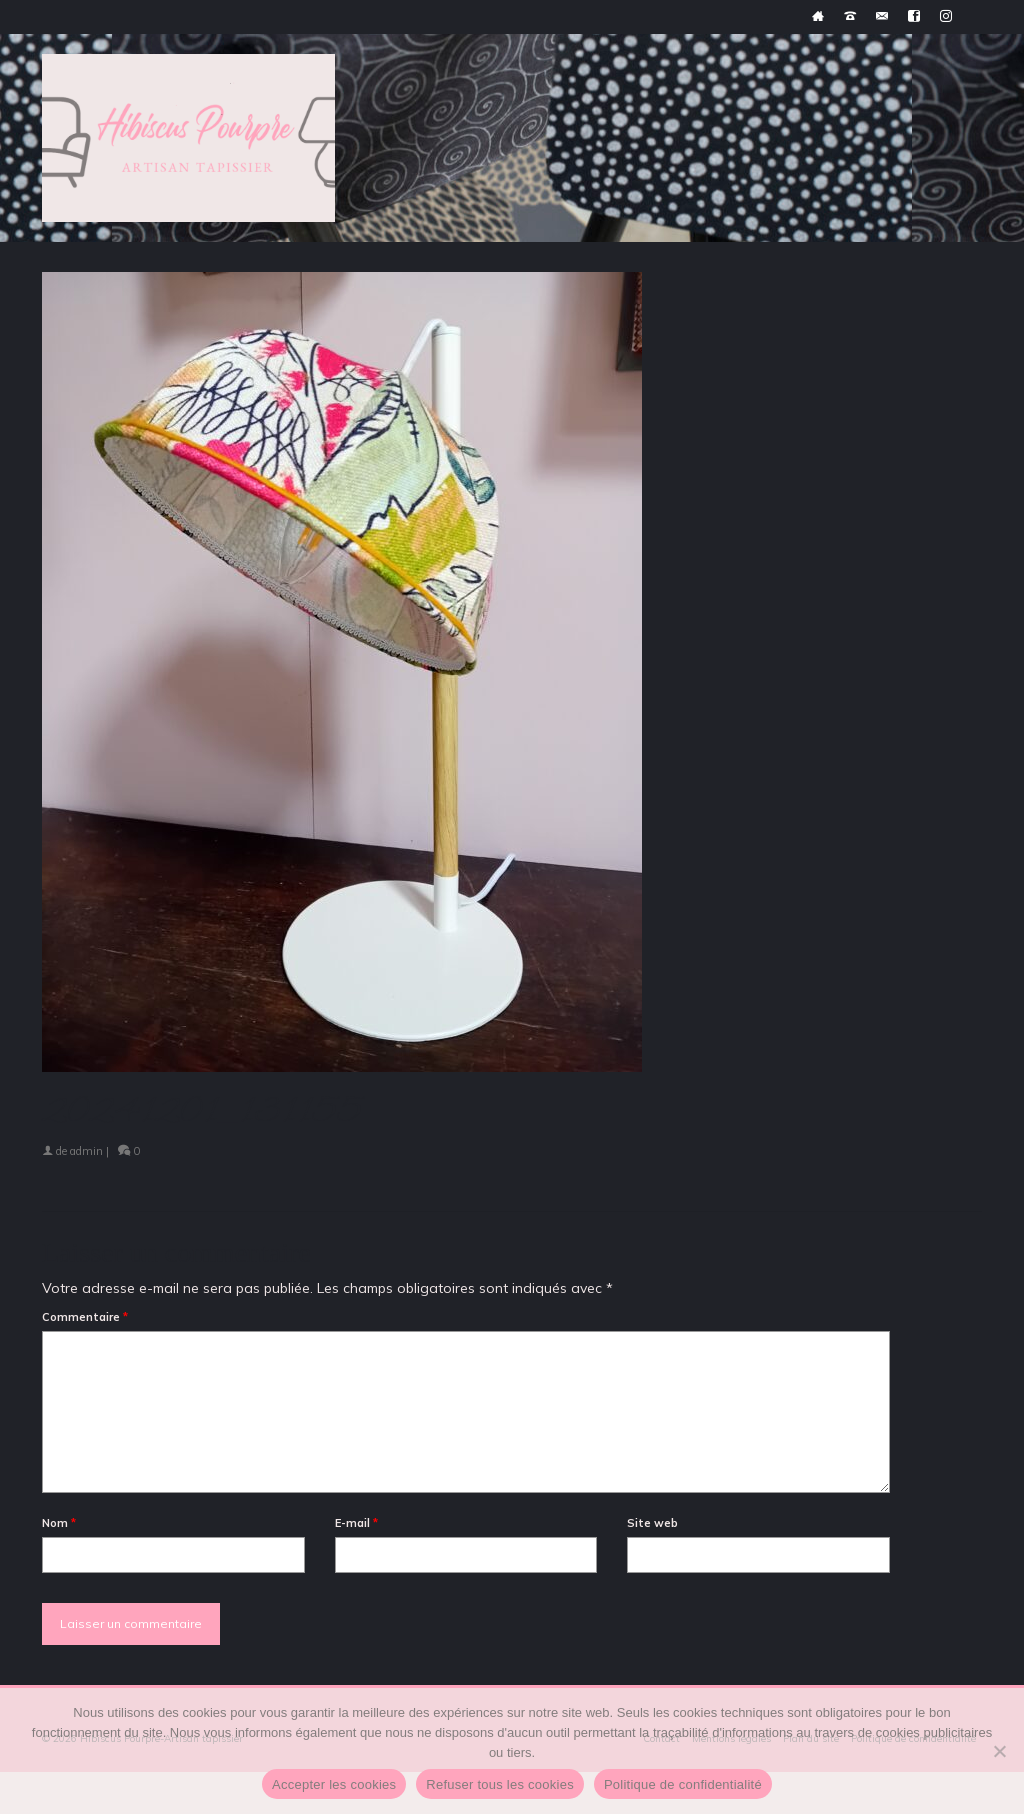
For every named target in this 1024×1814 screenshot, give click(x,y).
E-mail (356, 1523)
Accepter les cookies (334, 1784)
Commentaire (85, 1317)
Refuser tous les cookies (500, 1784)
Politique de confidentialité (683, 1784)
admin (86, 1151)
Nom (59, 1523)
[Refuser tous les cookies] (999, 1751)
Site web (652, 1523)
